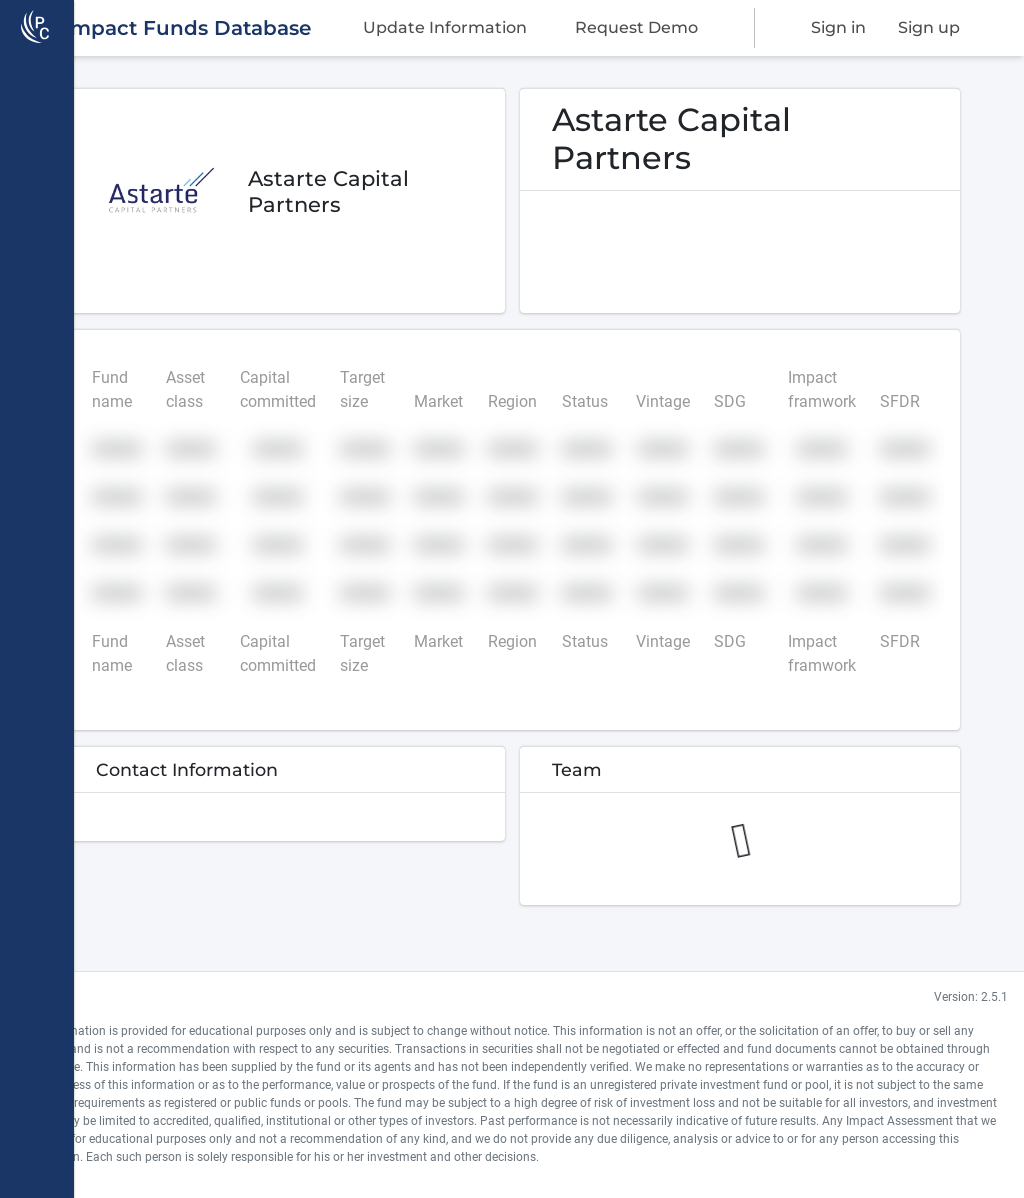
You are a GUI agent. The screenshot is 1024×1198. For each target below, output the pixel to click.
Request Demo (638, 33)
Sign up (924, 33)
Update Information (458, 33)
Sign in (845, 33)
